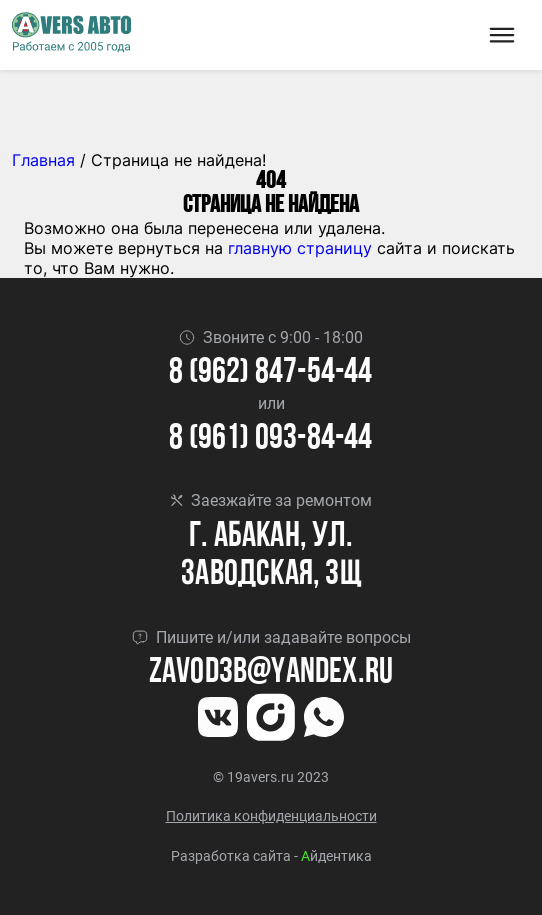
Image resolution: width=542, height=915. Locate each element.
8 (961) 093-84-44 (270, 439)
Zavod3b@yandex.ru (271, 673)
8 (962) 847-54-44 (270, 373)
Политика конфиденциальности (271, 816)
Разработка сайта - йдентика (271, 856)
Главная (43, 160)
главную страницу (300, 248)
